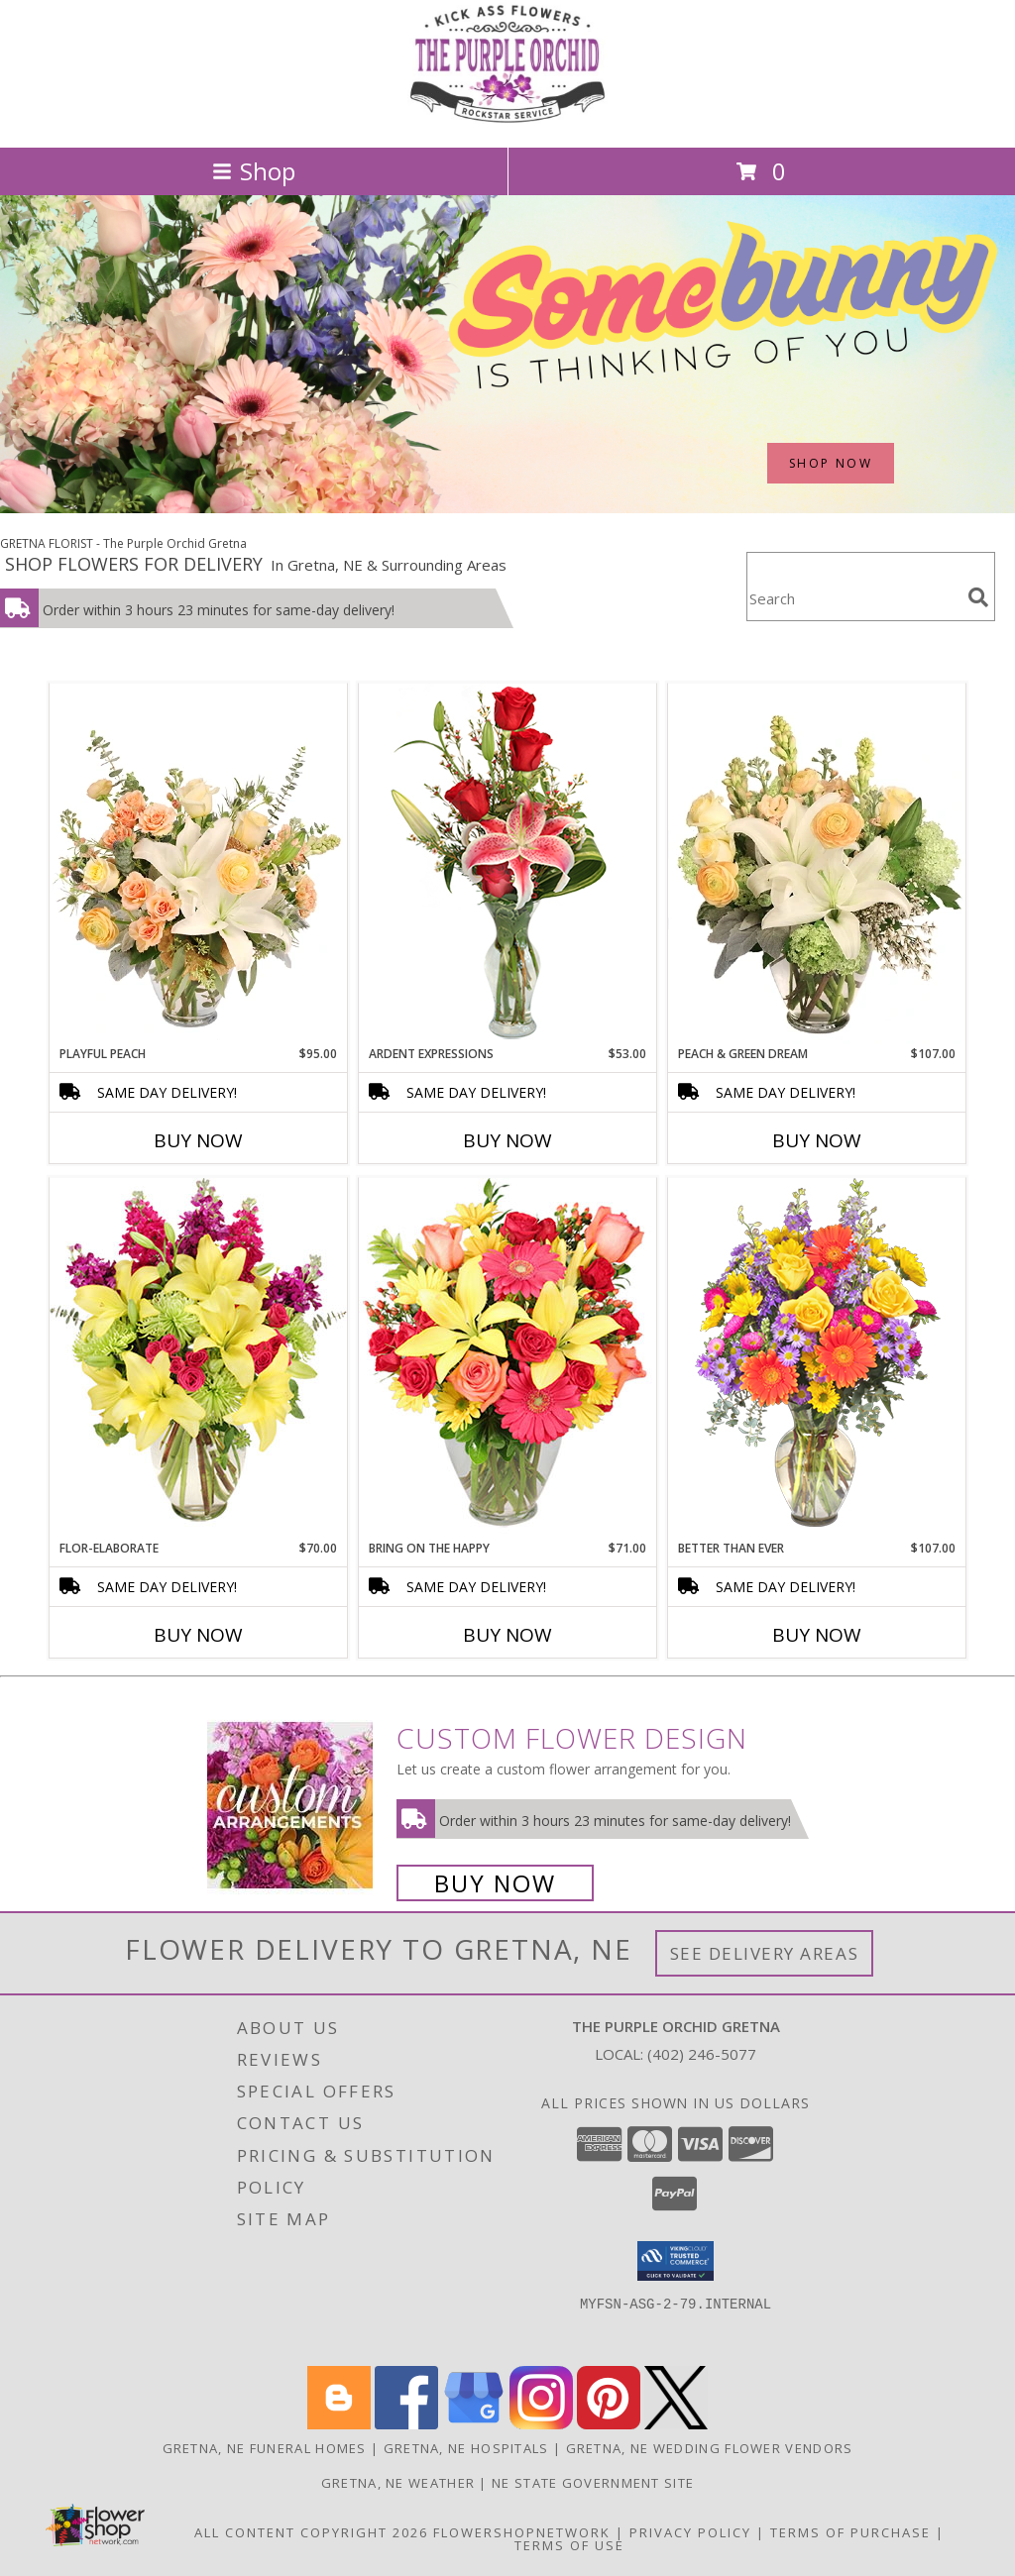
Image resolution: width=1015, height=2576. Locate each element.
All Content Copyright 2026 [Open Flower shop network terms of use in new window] (311, 2532)
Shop (253, 171)
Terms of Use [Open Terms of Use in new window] (569, 2545)
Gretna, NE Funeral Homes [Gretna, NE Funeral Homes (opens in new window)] (265, 2448)
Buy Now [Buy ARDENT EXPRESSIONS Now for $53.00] (507, 1140)
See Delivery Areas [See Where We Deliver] (764, 1953)
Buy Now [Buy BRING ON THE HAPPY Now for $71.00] (507, 1635)
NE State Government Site (593, 2483)
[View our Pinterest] (608, 2424)
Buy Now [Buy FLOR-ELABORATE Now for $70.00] (198, 1635)
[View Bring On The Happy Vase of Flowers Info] (507, 1358)
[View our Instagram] (541, 2424)
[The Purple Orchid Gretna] (507, 118)
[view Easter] (507, 507)
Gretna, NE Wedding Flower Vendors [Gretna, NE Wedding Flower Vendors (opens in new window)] (709, 2448)
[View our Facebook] (406, 2424)
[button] (675, 2261)
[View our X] (676, 2424)
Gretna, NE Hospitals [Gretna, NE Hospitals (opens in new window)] (466, 2448)
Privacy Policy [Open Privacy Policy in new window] (690, 2532)
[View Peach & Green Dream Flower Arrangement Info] (816, 864)
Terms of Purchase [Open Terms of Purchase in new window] (850, 2532)
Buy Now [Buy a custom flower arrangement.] (495, 1883)
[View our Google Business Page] (474, 2424)
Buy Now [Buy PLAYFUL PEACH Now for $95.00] (198, 1140)
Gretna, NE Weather (398, 2483)
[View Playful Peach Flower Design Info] (198, 864)
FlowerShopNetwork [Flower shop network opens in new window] (522, 2532)
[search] (978, 597)
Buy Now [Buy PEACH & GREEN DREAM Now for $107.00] (816, 1140)
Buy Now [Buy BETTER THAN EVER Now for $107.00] (816, 1635)
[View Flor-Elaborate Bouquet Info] (198, 1358)
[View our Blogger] (339, 2424)
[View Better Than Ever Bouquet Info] (816, 1358)
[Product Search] (853, 599)
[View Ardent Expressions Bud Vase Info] (507, 863)
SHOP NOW (830, 463)
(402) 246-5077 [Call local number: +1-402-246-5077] (701, 2054)
